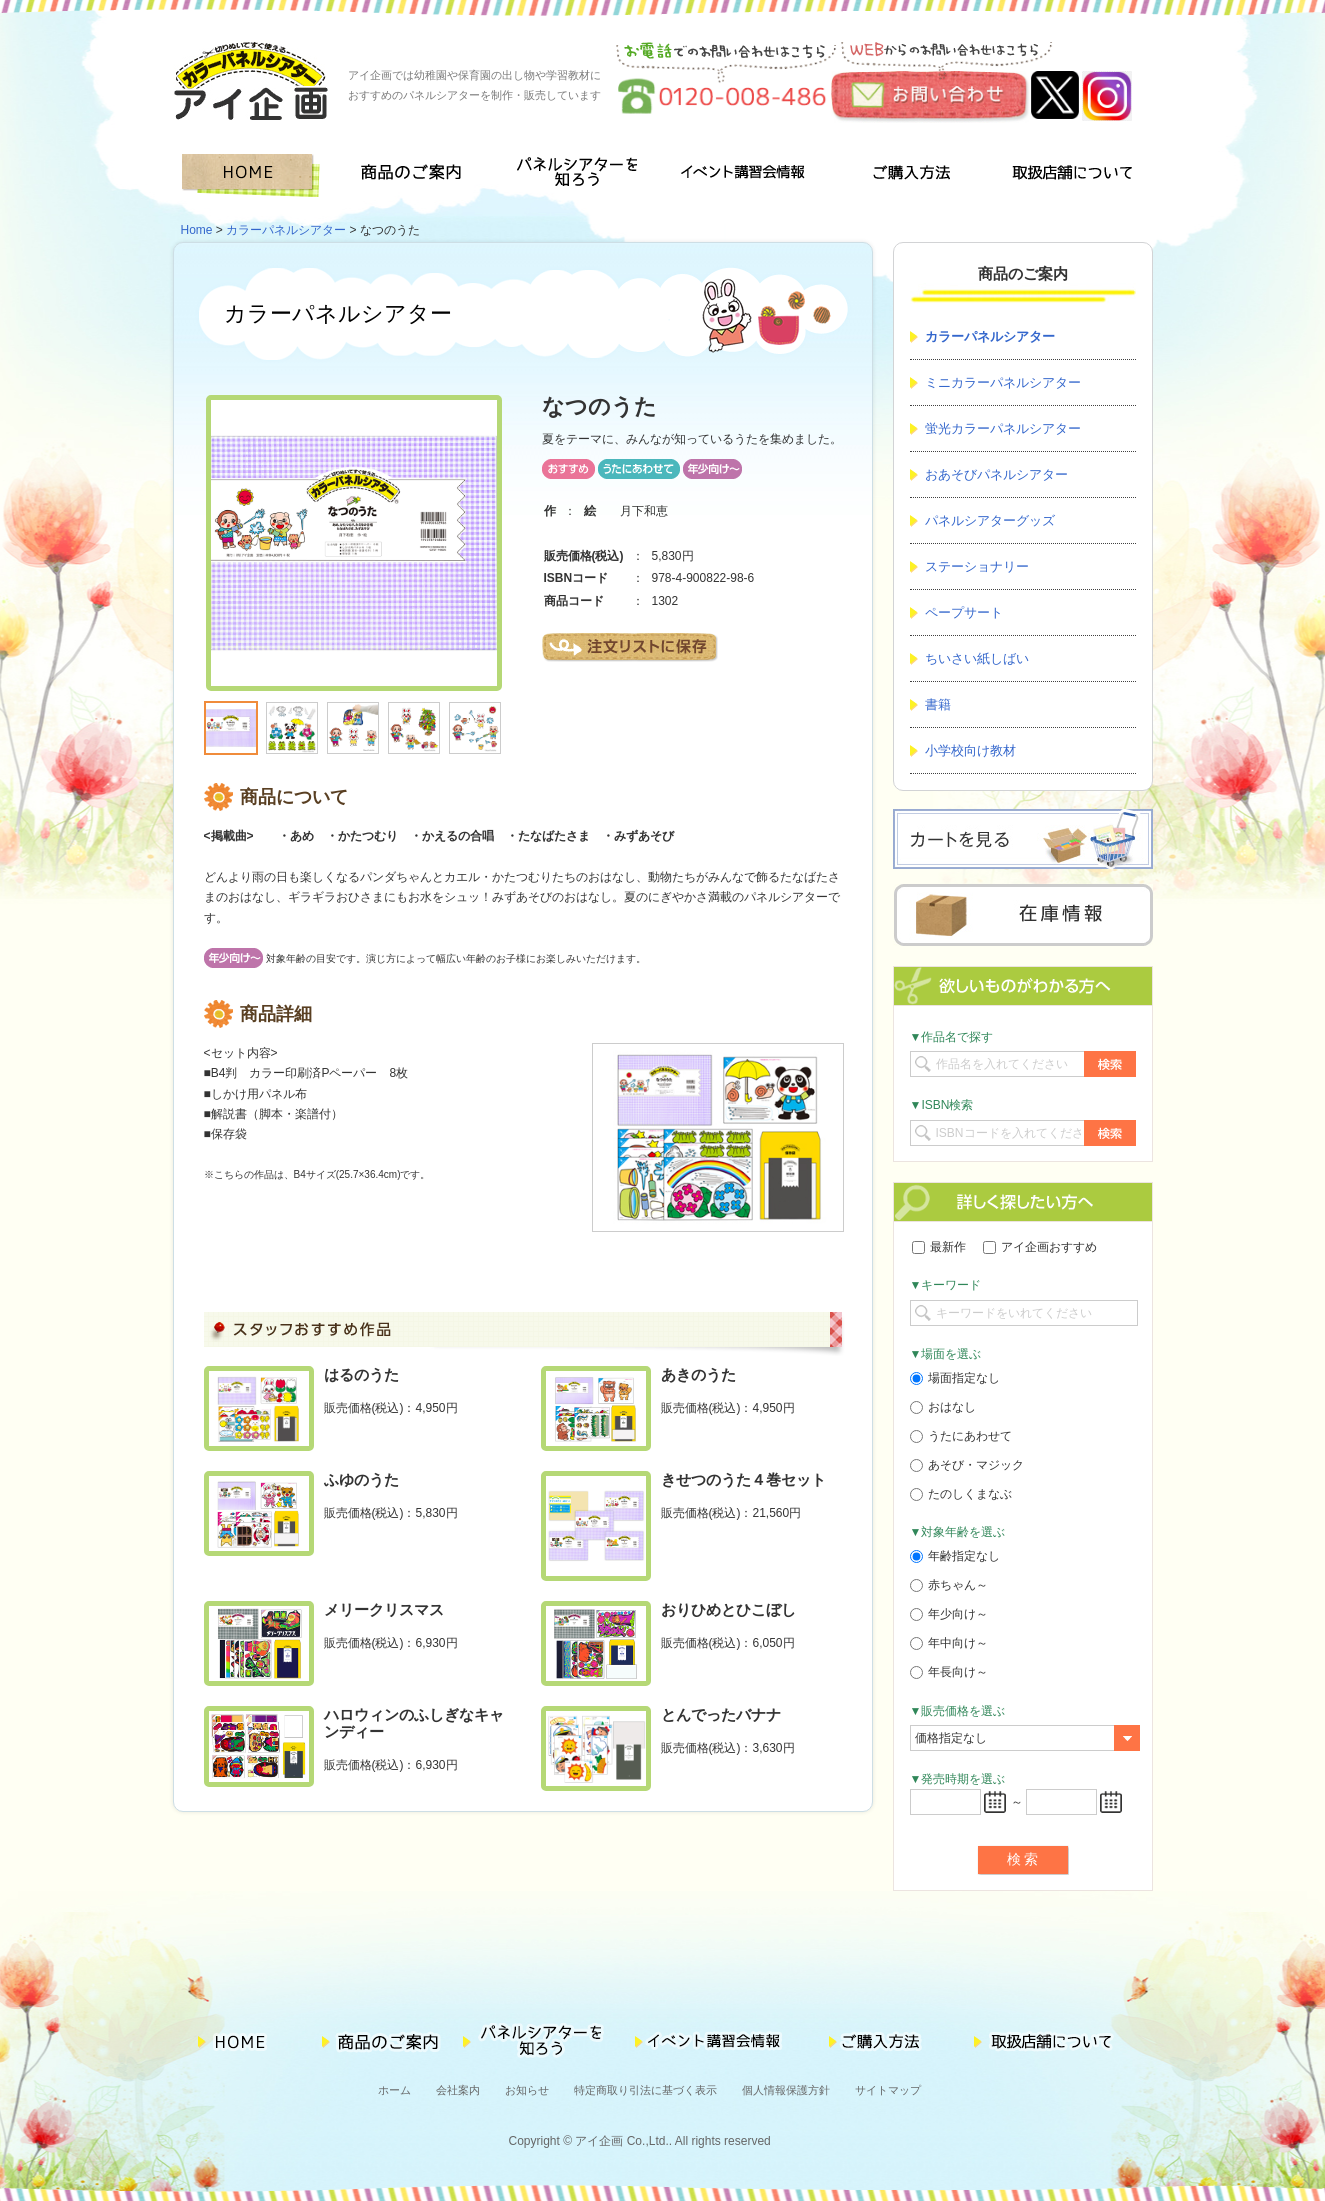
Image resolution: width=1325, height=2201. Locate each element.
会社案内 (458, 2090)
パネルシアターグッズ (990, 520)
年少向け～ (949, 1614)
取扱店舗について (1071, 175)
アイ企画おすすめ (1040, 1247)
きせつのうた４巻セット (743, 1479)
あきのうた (698, 1374)
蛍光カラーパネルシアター (1003, 428)
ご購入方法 (907, 175)
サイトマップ (888, 2090)
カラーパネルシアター (286, 230)
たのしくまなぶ (961, 1494)
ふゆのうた (361, 1479)
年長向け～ (949, 1672)
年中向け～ (949, 1643)
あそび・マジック (967, 1465)
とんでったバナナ (721, 1714)
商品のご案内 (417, 175)
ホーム (394, 2090)
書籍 (938, 704)
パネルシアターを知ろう (580, 175)
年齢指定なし (955, 1556)
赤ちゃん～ (949, 1585)
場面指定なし (955, 1378)
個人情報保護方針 (786, 2090)
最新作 (939, 1247)
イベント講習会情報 (743, 175)
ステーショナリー (977, 566)
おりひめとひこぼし (728, 1609)
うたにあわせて (961, 1436)
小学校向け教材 (970, 750)
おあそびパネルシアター (996, 474)
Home (197, 230)
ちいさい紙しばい (977, 658)
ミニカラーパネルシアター (1003, 382)
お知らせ (527, 2090)
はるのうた (361, 1374)
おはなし (943, 1407)
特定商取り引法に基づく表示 (645, 2090)
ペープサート (964, 612)
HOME (254, 175)
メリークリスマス (384, 1609)
